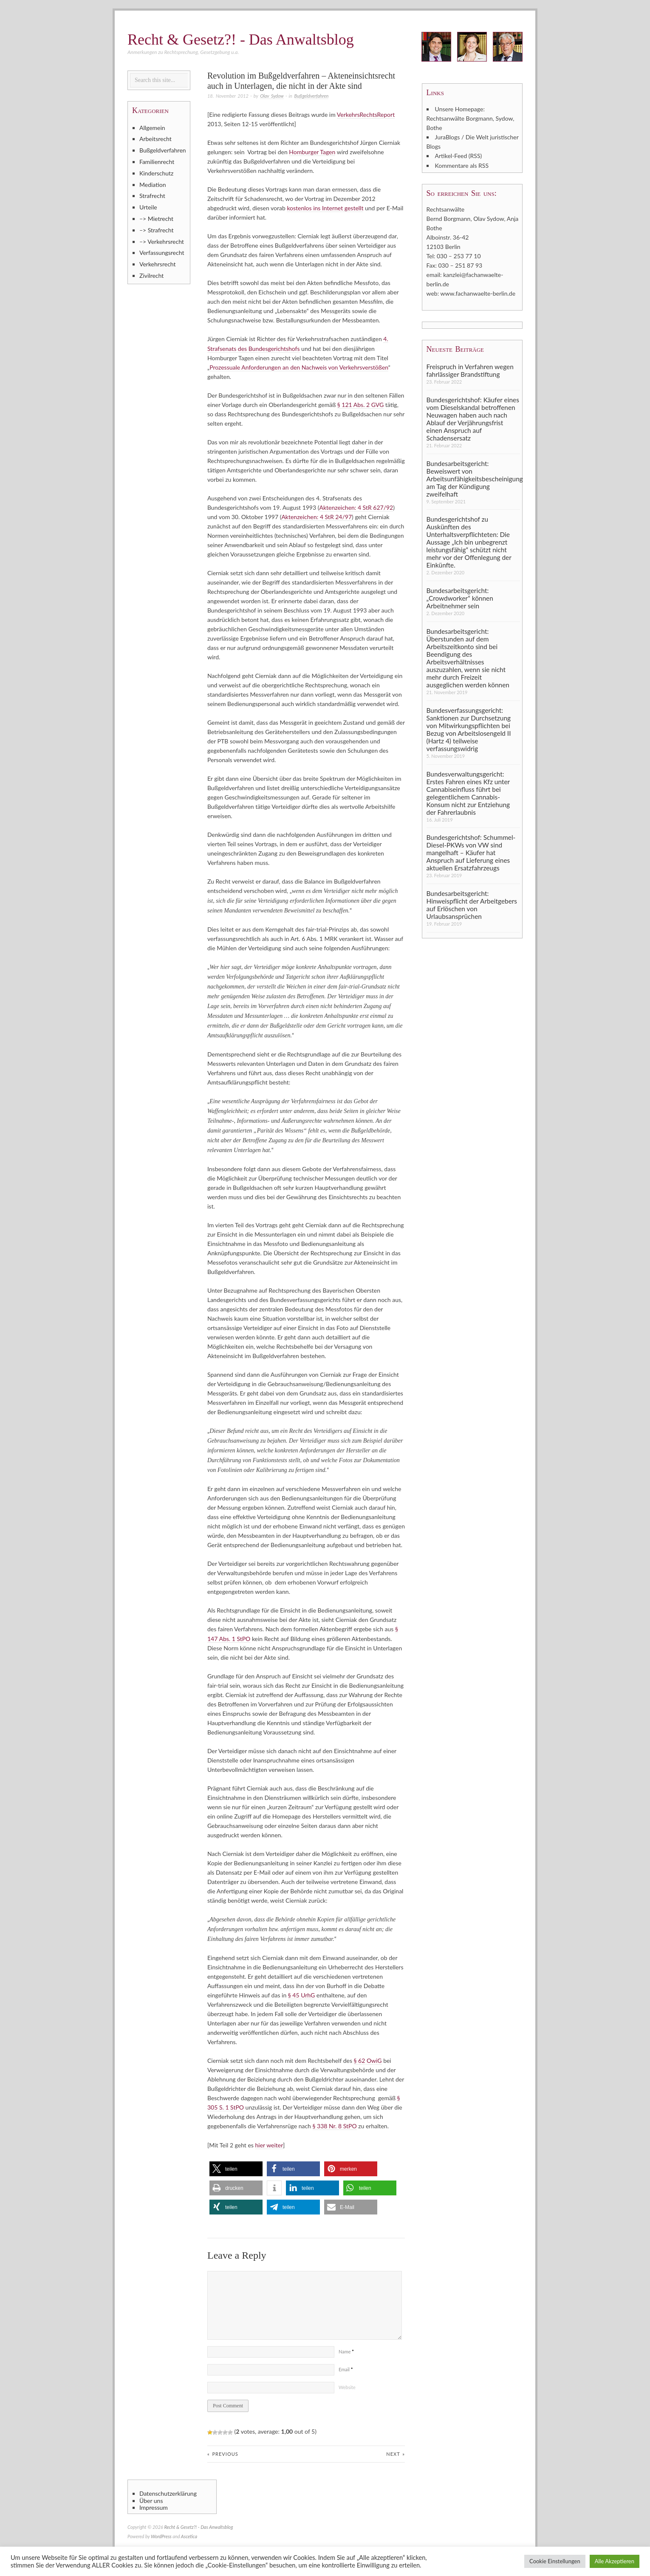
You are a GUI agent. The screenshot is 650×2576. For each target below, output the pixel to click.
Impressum (153, 2506)
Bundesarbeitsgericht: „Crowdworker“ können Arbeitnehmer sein (460, 597)
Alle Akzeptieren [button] (614, 2561)
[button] (236, 2167)
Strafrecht (152, 195)
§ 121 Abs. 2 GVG (360, 404)
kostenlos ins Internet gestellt (325, 208)
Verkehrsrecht (157, 264)
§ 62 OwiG (368, 2059)
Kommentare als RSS (462, 165)
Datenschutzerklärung (168, 2492)
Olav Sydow (271, 96)
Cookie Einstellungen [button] (554, 2561)
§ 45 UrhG (301, 1994)
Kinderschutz (156, 173)
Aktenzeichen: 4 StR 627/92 (356, 507)
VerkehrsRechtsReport (366, 114)
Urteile (148, 207)
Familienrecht (156, 161)
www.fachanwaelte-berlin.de (478, 293)
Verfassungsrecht (161, 252)
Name (346, 2350)
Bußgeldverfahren (311, 96)
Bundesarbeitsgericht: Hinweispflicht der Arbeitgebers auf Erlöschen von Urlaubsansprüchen (472, 904)
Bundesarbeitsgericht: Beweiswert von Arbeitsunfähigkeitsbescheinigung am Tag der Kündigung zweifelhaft (473, 478)
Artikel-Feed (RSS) (458, 155)
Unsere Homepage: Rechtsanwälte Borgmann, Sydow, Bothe (470, 118)
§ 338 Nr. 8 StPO (335, 2125)
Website (347, 2386)
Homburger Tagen (312, 151)
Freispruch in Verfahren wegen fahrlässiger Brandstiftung (470, 369)
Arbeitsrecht (155, 138)
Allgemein (152, 127)
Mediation (152, 184)
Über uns (151, 2499)
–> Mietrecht (156, 218)
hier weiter (269, 2143)
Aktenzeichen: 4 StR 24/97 (316, 516)
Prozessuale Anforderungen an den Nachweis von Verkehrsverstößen (298, 366)
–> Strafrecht (156, 230)
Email (346, 2368)
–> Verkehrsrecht (161, 241)
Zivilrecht (151, 275)
